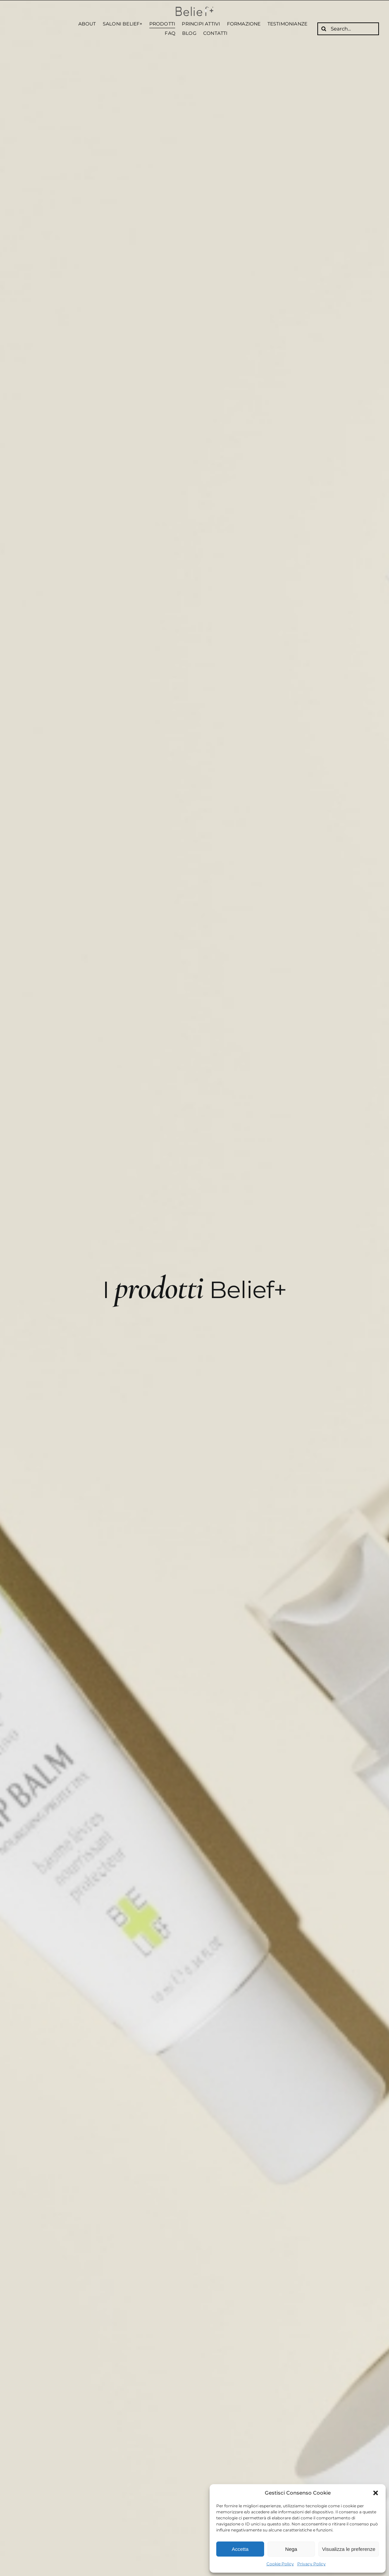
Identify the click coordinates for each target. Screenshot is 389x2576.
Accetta (240, 2549)
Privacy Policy (311, 2563)
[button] (375, 2493)
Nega (291, 2549)
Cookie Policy (280, 2563)
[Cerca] (323, 28)
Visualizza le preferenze (348, 2549)
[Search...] (348, 28)
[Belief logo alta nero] (194, 9)
